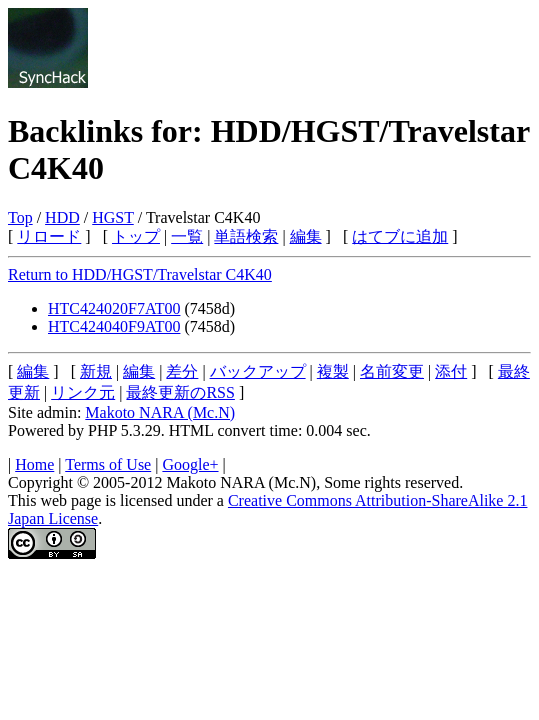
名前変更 (392, 371)
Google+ (190, 464)
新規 (96, 371)
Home (34, 464)
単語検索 (246, 236)
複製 (333, 371)
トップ (136, 236)
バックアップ (258, 371)
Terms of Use (108, 464)
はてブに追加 (400, 236)
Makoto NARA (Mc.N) (160, 412)
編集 (306, 236)
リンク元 (83, 392)
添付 (451, 371)
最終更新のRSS (180, 392)
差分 (182, 371)
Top (20, 217)
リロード (49, 236)
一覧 (187, 236)
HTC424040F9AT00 (114, 326)
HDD (62, 217)
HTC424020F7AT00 (114, 308)
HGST (113, 217)
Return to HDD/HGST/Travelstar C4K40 (140, 274)
